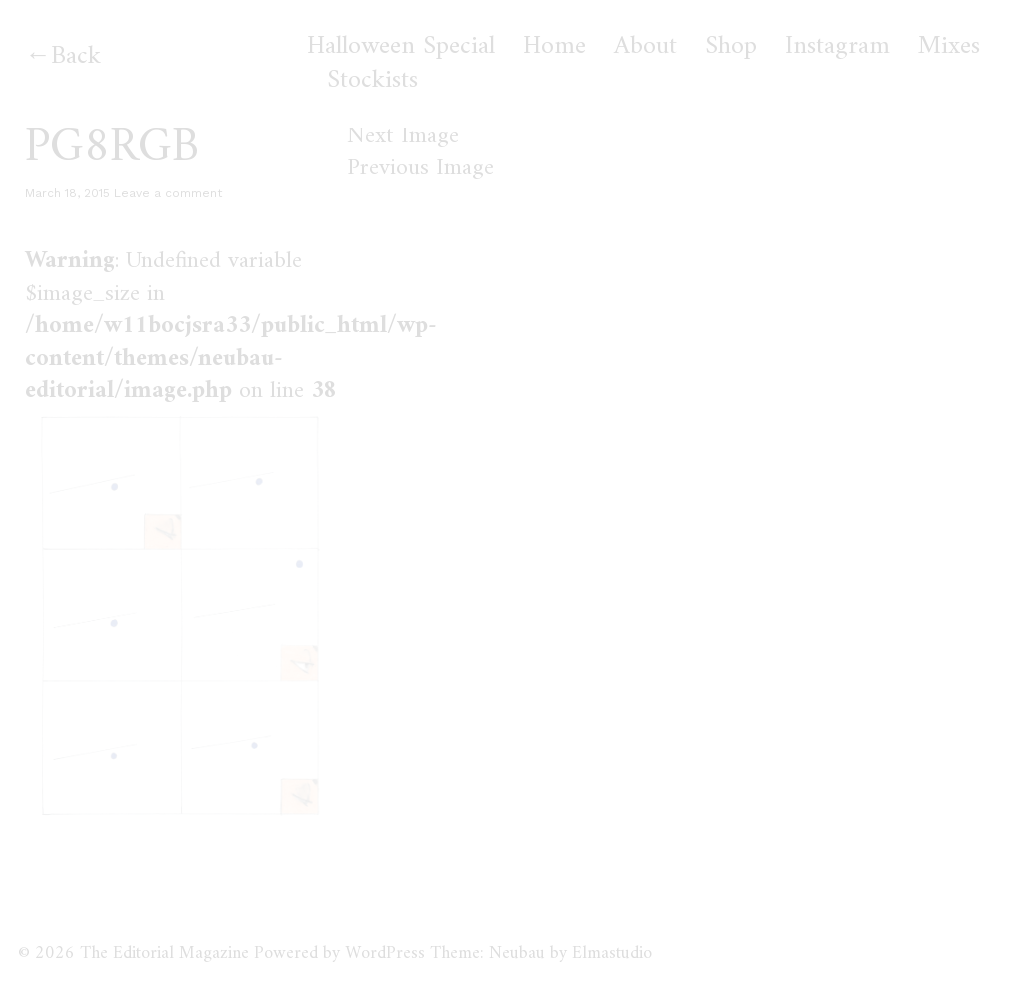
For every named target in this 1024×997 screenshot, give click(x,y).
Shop (731, 47)
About (645, 47)
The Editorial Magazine (164, 953)
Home (554, 47)
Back (76, 56)
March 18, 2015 (67, 193)
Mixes (949, 47)
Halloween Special (401, 47)
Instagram (837, 47)
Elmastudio (612, 953)
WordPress (385, 953)
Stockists (372, 81)
